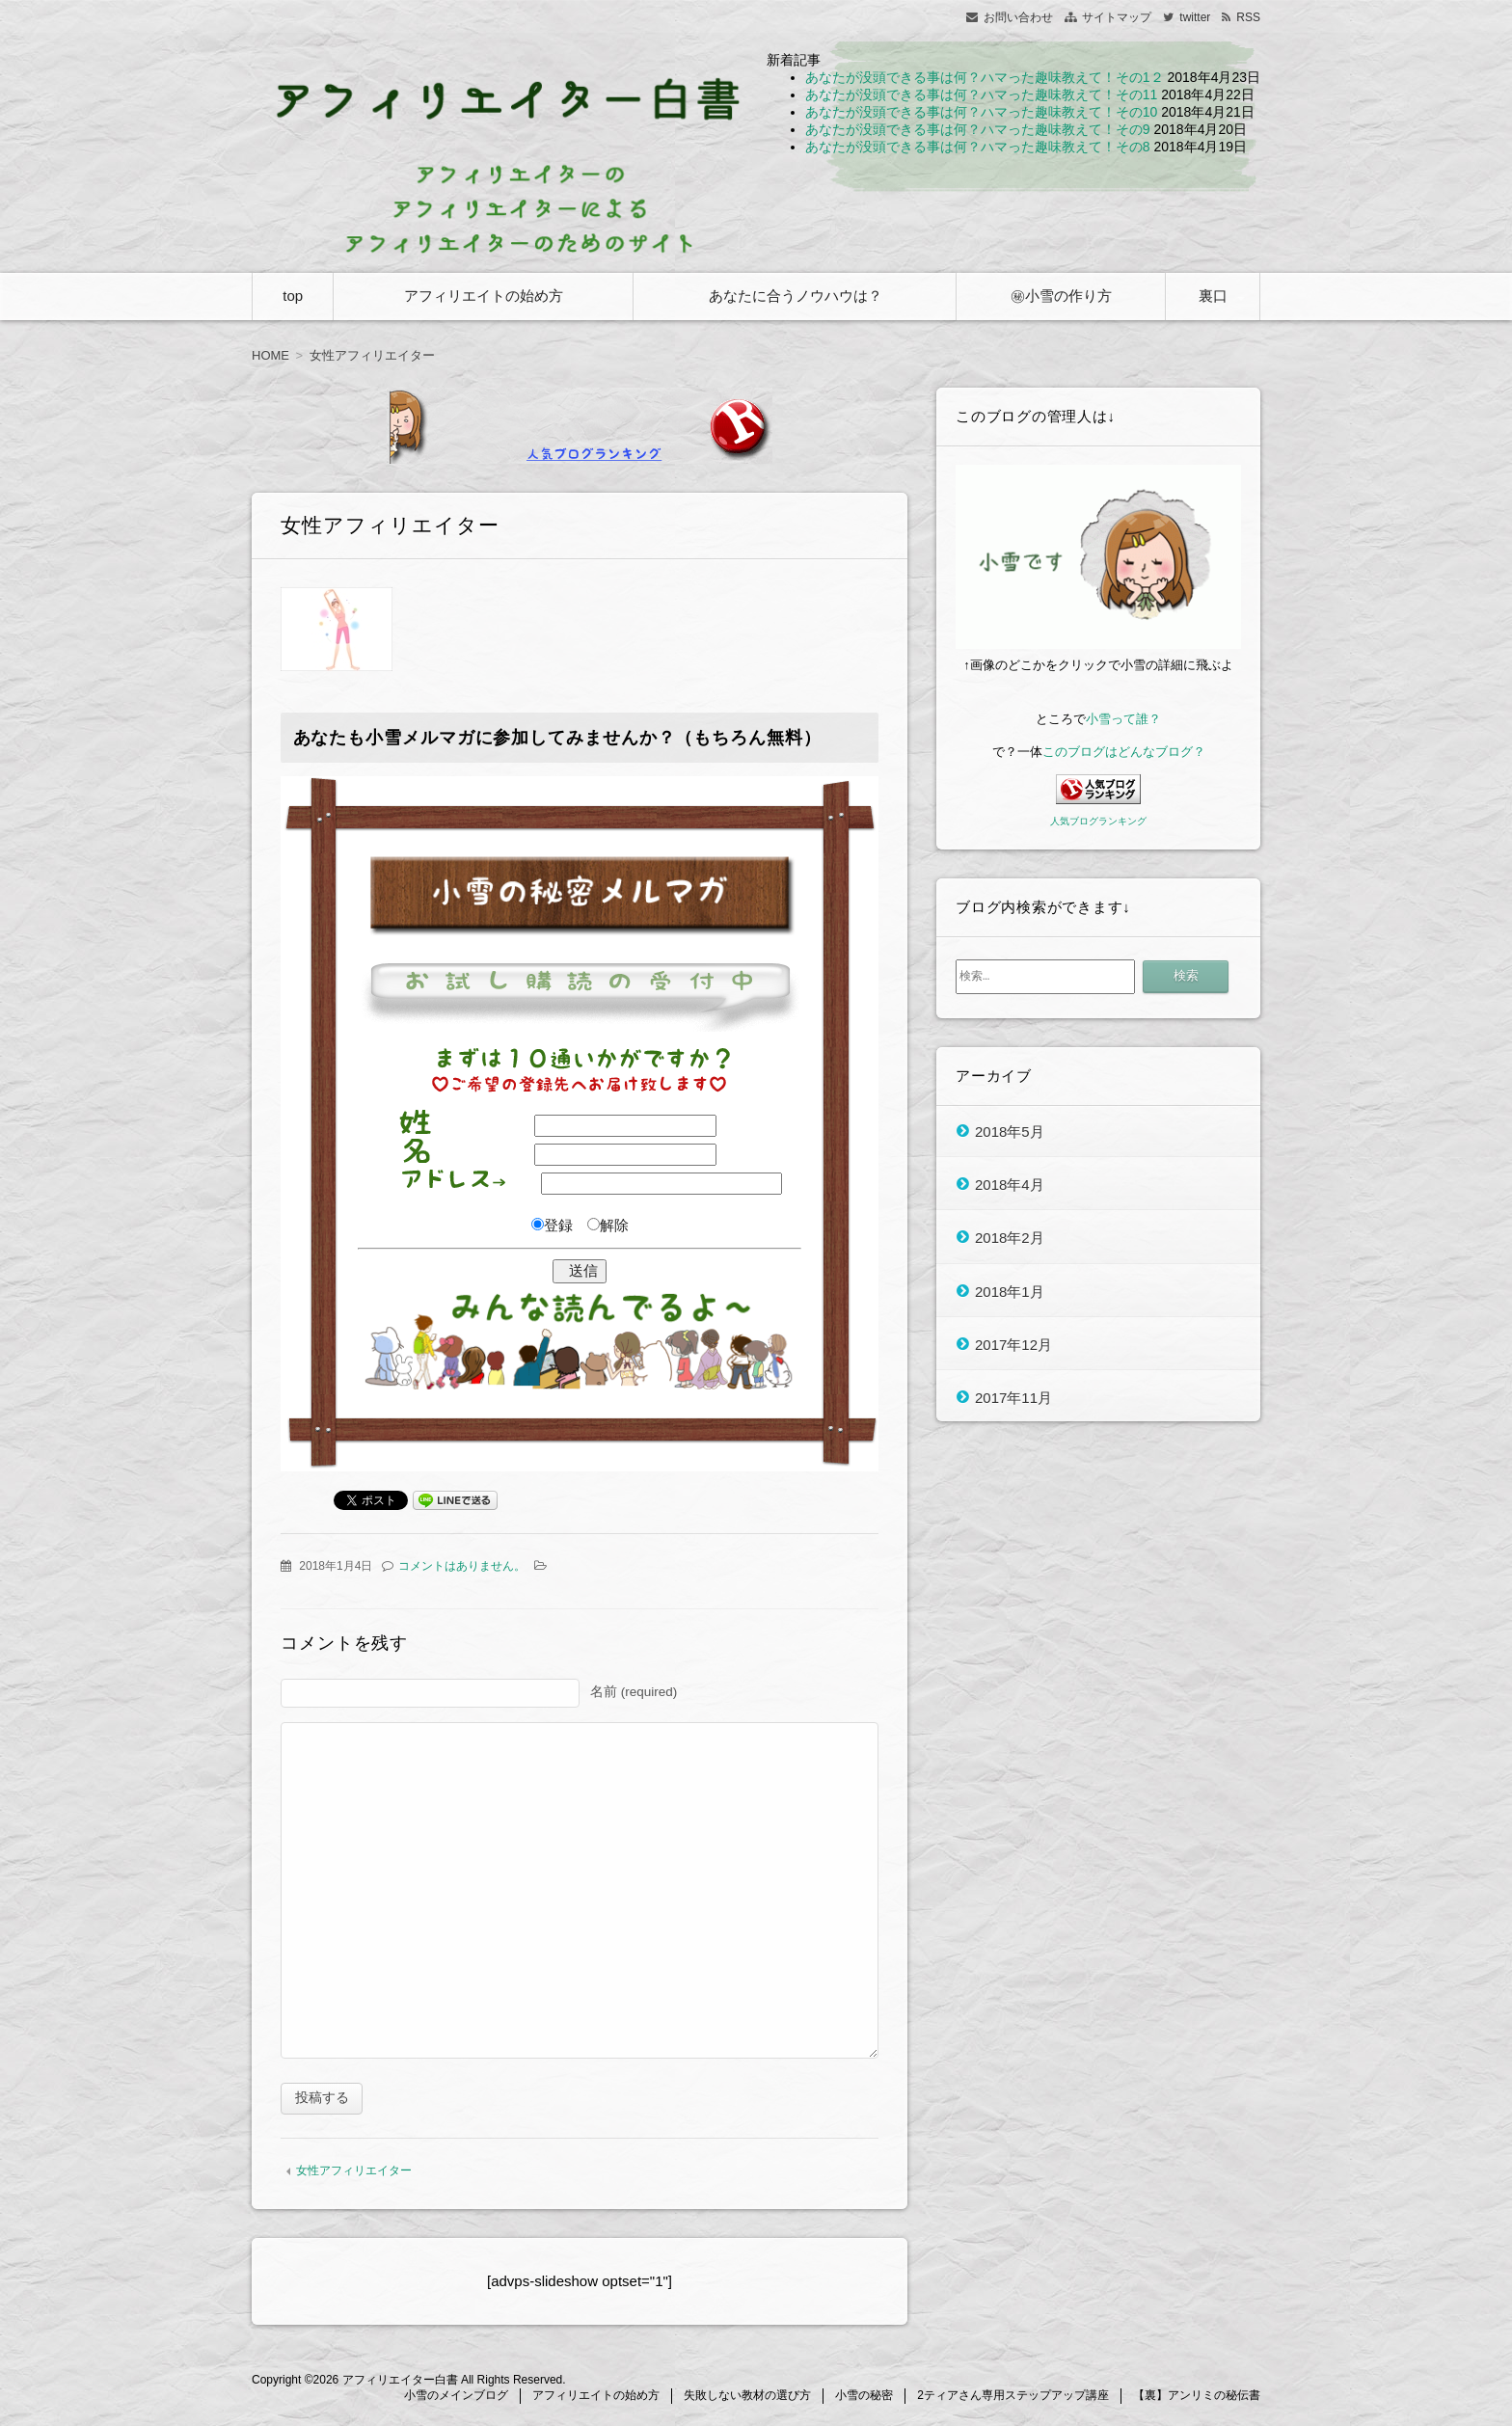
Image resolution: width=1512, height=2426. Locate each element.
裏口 (1213, 295)
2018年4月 (1009, 1183)
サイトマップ (1116, 17)
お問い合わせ (1018, 17)
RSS (1248, 17)
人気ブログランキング (1098, 821)
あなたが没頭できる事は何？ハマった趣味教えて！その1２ (984, 77)
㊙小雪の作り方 (1061, 295)
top (293, 295)
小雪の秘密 (864, 2398)
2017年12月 (1013, 1343)
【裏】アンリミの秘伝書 (1196, 2398)
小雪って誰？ (1123, 719)
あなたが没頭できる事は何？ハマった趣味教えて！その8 (977, 146)
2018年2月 (1009, 1237)
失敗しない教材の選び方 (747, 2398)
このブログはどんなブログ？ (1123, 751)
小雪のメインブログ (456, 2398)
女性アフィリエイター (354, 2173)
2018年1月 (1009, 1290)
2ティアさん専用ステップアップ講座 (1013, 2398)
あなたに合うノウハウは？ (795, 295)
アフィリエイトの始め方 (483, 295)
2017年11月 (1013, 1397)
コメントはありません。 (462, 1566)
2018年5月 (1009, 1130)
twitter (1194, 17)
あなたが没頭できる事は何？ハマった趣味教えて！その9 (977, 129)
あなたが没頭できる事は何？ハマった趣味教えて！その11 (981, 94)
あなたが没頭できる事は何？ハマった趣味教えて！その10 (981, 112)
